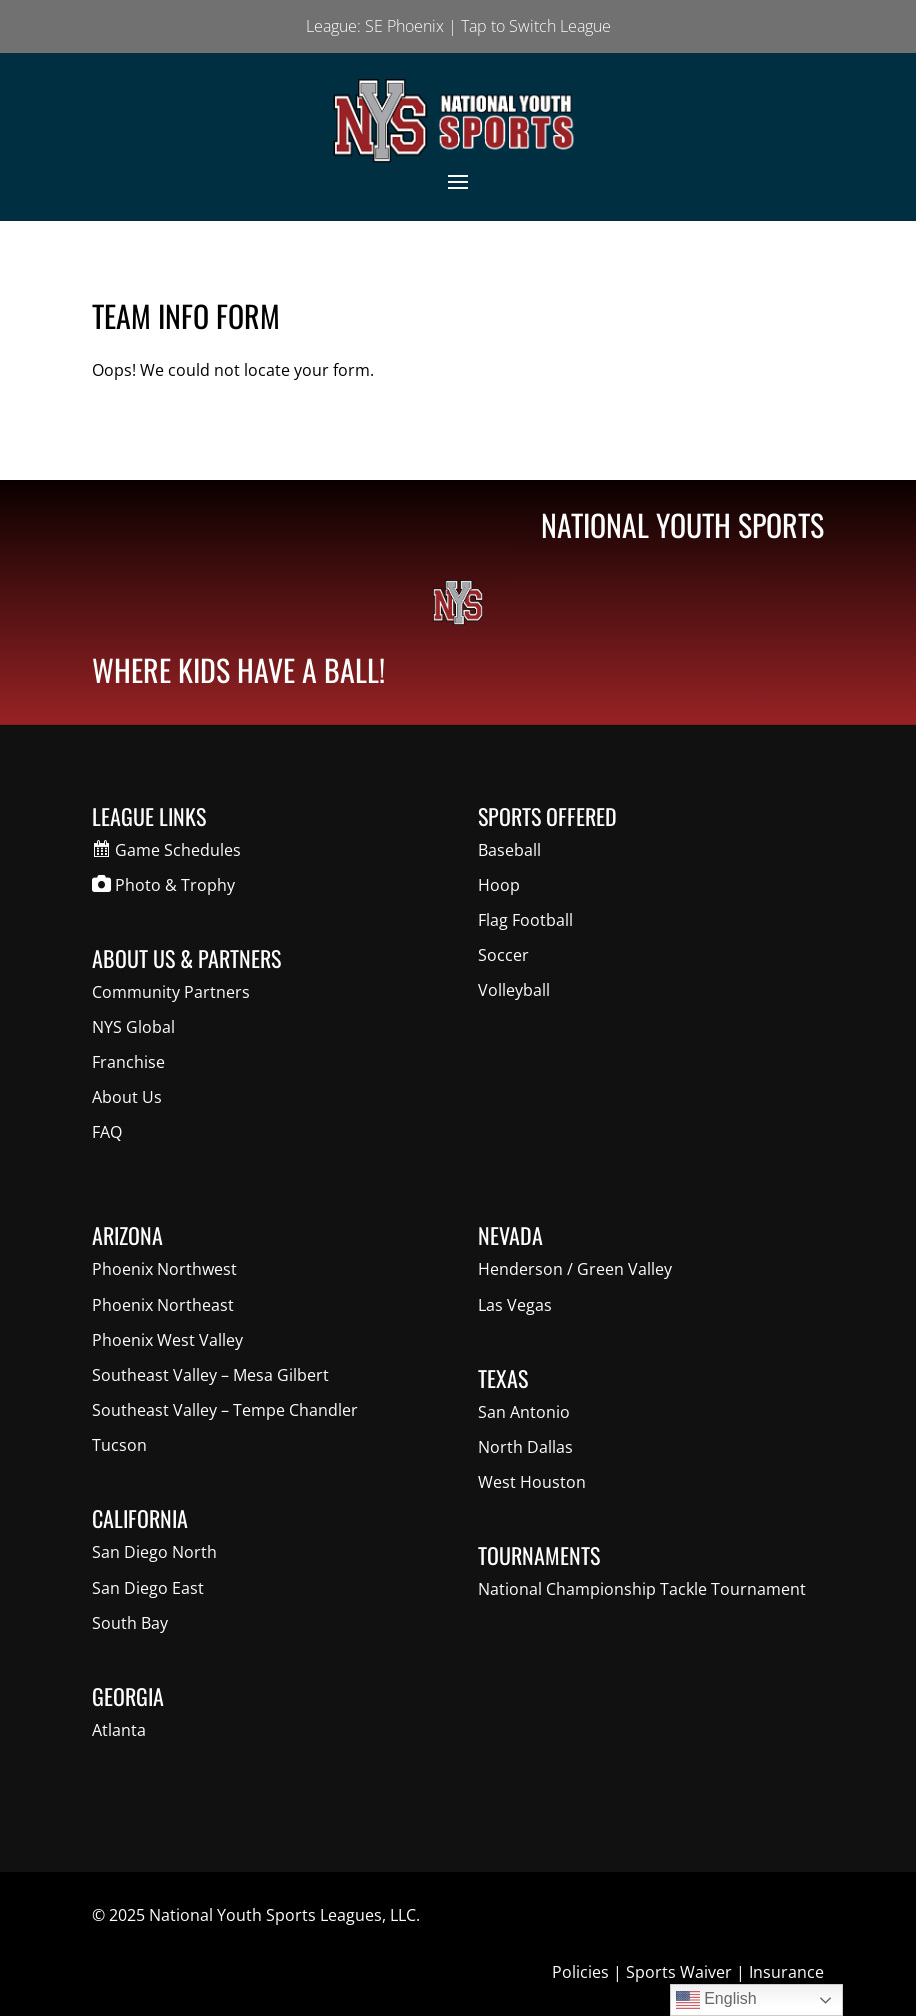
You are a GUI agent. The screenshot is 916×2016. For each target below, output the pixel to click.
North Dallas (525, 1447)
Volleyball (514, 990)
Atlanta (119, 1730)
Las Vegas (515, 1305)
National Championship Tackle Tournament (642, 1589)
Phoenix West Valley (167, 1340)
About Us (127, 1097)
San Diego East (148, 1588)
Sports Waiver (679, 1972)
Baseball (509, 850)
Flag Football (525, 920)
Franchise (128, 1062)
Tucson (119, 1445)
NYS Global (133, 1027)
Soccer (503, 955)
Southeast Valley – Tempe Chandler (225, 1410)
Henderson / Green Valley (575, 1269)
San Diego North (154, 1552)
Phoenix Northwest (164, 1269)
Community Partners (171, 992)
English (716, 2000)
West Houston (532, 1482)
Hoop (499, 885)
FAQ (107, 1132)
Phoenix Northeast (163, 1305)
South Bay (130, 1623)
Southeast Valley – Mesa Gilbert (210, 1375)
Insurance (786, 1972)
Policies (580, 1972)
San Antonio (524, 1412)
